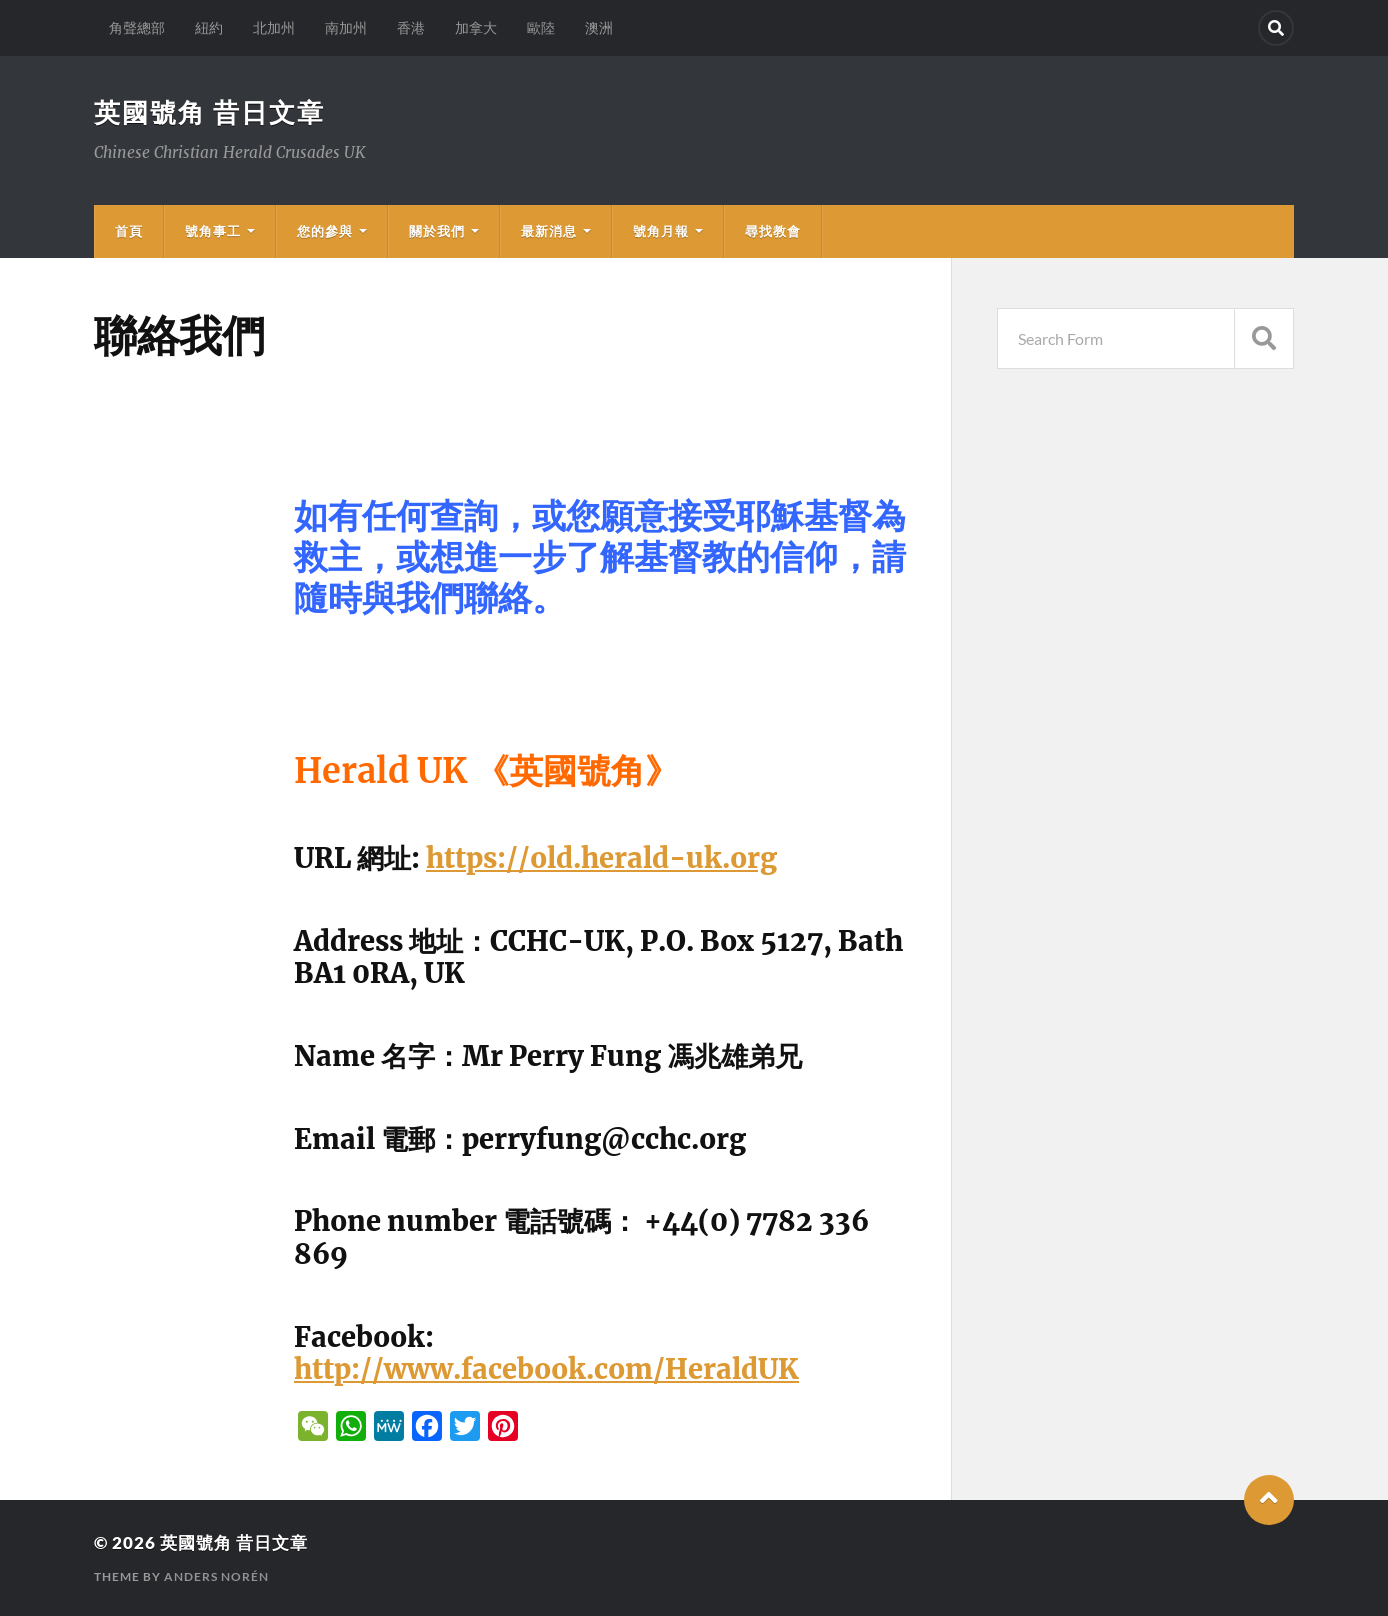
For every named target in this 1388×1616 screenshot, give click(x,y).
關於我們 (437, 231)
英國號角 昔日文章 (209, 112)
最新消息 (549, 231)
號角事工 (213, 231)
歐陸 (541, 27)
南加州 (346, 27)
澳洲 (599, 27)
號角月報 (661, 231)
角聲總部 (137, 27)
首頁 (129, 231)
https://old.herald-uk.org (601, 858)
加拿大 (476, 27)
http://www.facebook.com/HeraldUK (546, 1369)
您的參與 (325, 231)
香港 (411, 27)
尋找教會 (773, 231)
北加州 (274, 27)
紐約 (209, 27)
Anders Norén (216, 1576)
